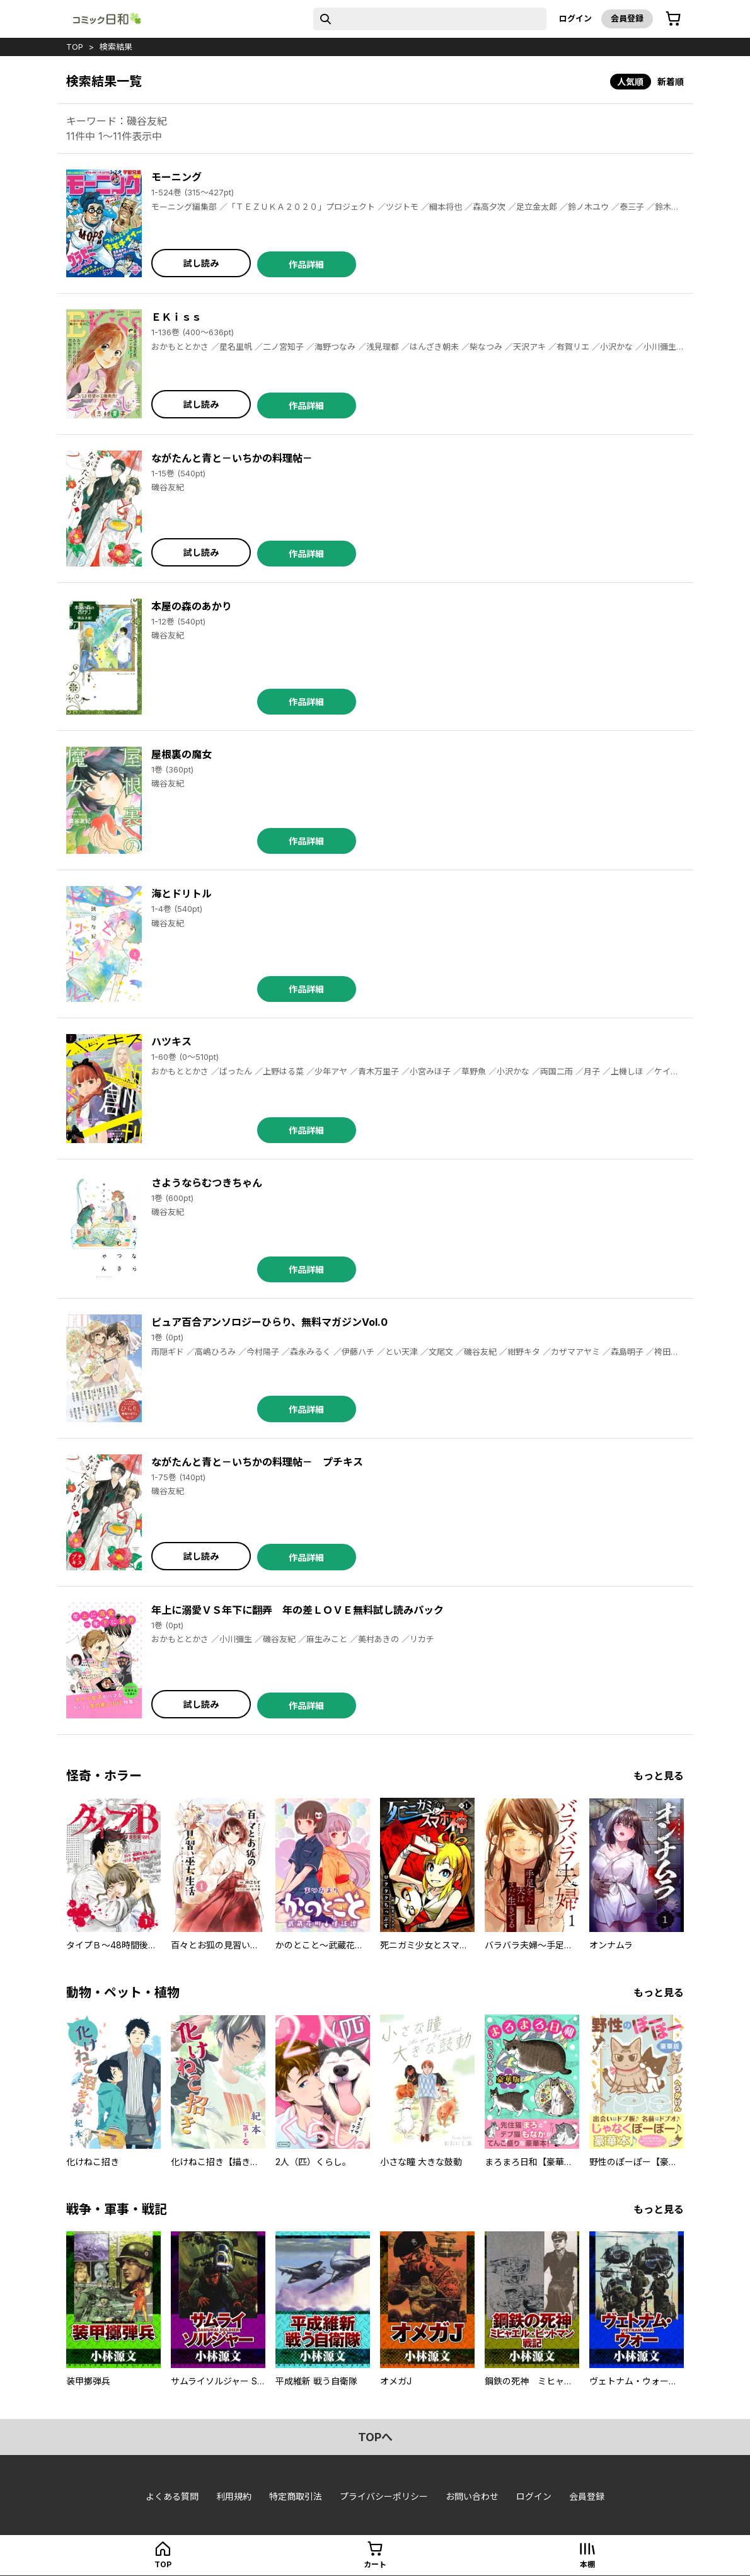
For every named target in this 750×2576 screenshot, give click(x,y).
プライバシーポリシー (384, 2496)
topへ (375, 2437)
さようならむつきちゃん (206, 1182)
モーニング (176, 177)
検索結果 (116, 47)
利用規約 (233, 2496)
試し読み (201, 263)
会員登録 (627, 18)
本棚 (587, 2564)
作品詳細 (306, 264)
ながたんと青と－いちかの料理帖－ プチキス (257, 1462)
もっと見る (658, 1775)
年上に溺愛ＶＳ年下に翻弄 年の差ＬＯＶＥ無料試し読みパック (297, 1610)
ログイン (575, 18)
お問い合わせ (472, 2496)
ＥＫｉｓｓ (176, 317)
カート (375, 2564)
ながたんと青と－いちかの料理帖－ (232, 458)
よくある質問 (172, 2496)
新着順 (670, 81)
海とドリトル (181, 893)
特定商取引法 (295, 2496)
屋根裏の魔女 (181, 754)
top (74, 47)
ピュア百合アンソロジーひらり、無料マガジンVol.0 (269, 1322)
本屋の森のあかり (191, 606)
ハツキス (171, 1041)
